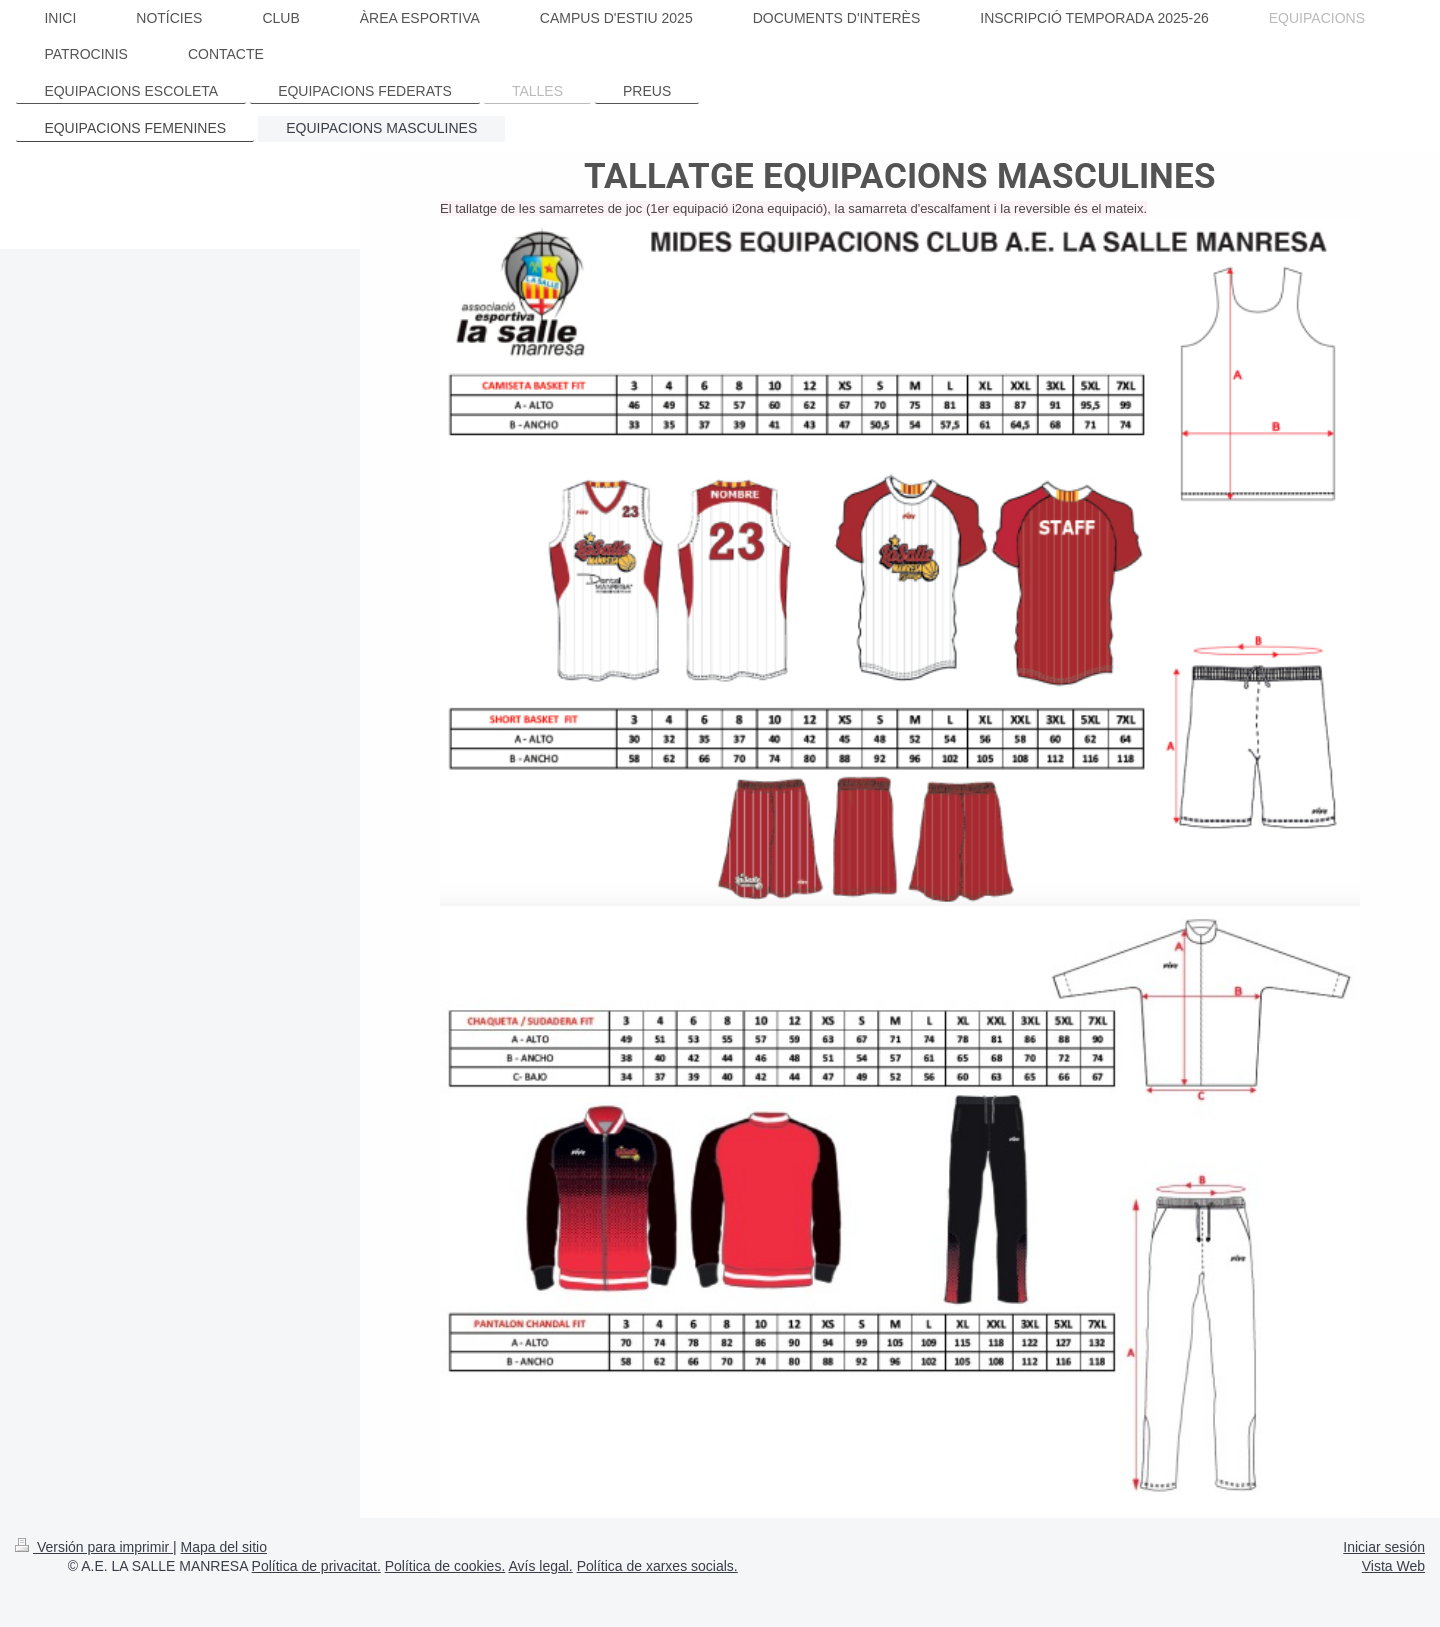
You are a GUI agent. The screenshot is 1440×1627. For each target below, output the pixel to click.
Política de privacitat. (316, 1566)
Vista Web (1393, 1566)
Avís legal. (540, 1566)
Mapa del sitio (224, 1547)
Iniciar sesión (1384, 1547)
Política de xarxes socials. (657, 1566)
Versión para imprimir (94, 1547)
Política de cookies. (445, 1566)
